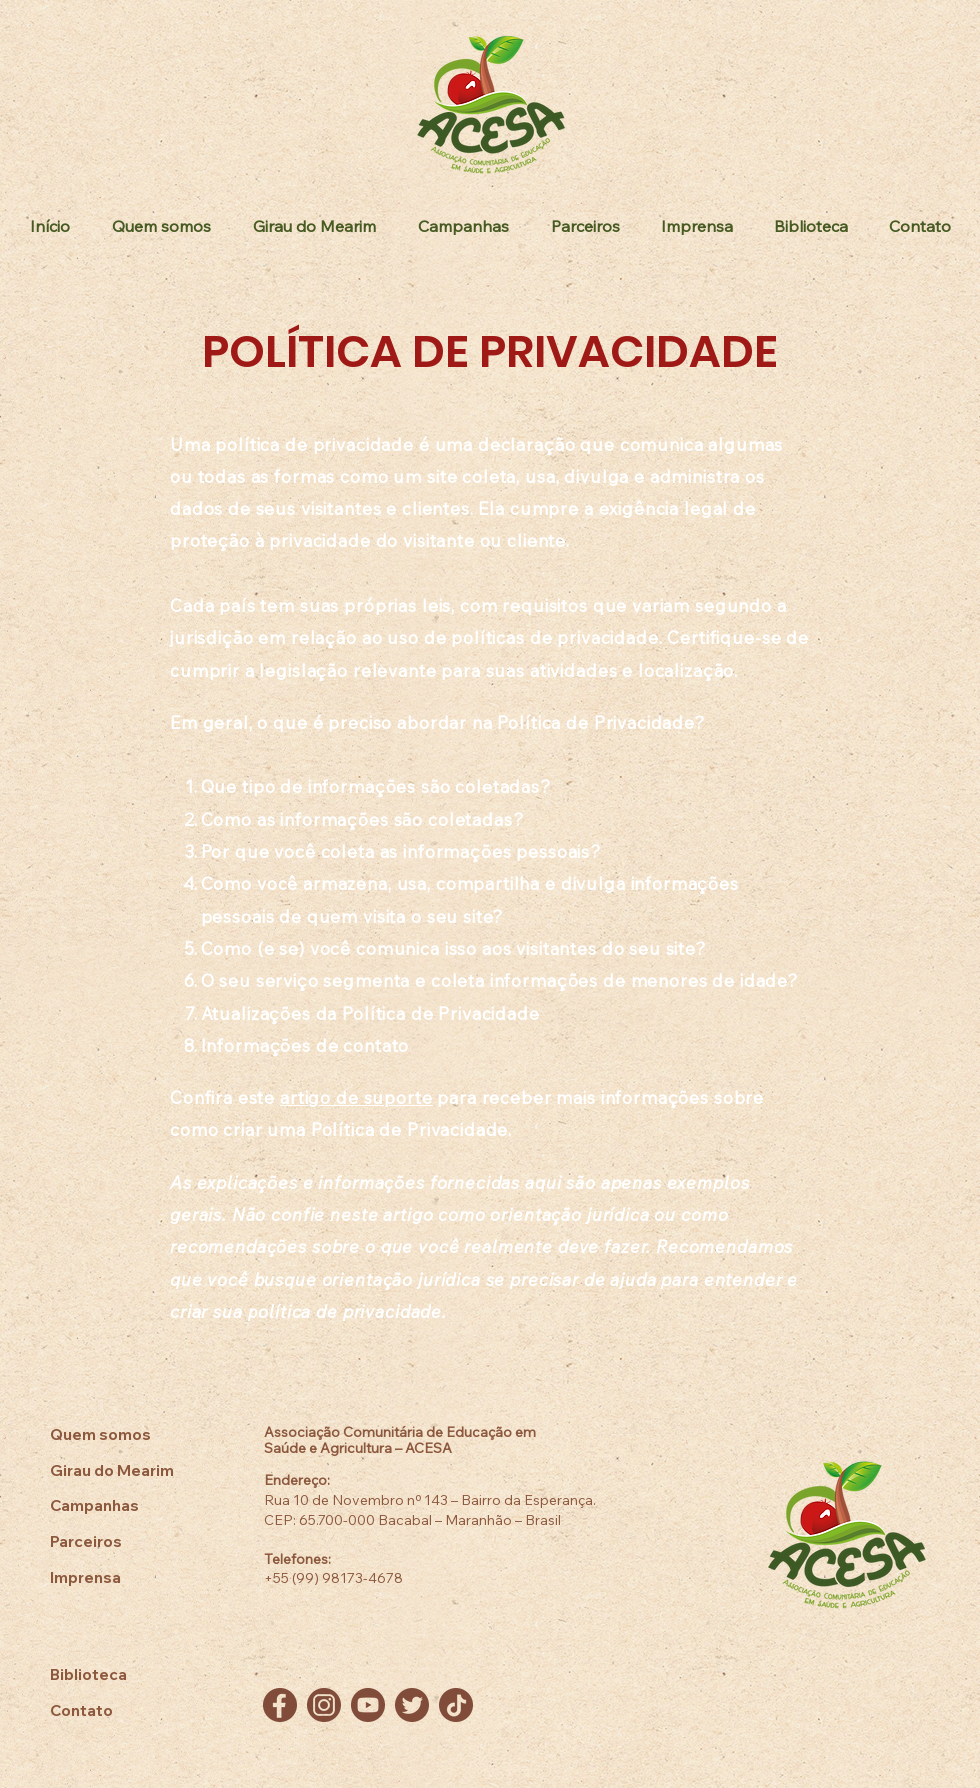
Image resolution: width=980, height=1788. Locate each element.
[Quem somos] (125, 1434)
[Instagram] (324, 1705)
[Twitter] (412, 1705)
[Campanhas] (125, 1505)
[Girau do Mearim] (125, 1470)
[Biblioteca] (125, 1674)
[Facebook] (280, 1705)
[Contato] (125, 1710)
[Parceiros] (125, 1541)
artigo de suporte (356, 1097)
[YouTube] (368, 1705)
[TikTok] (456, 1705)
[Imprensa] (125, 1577)
